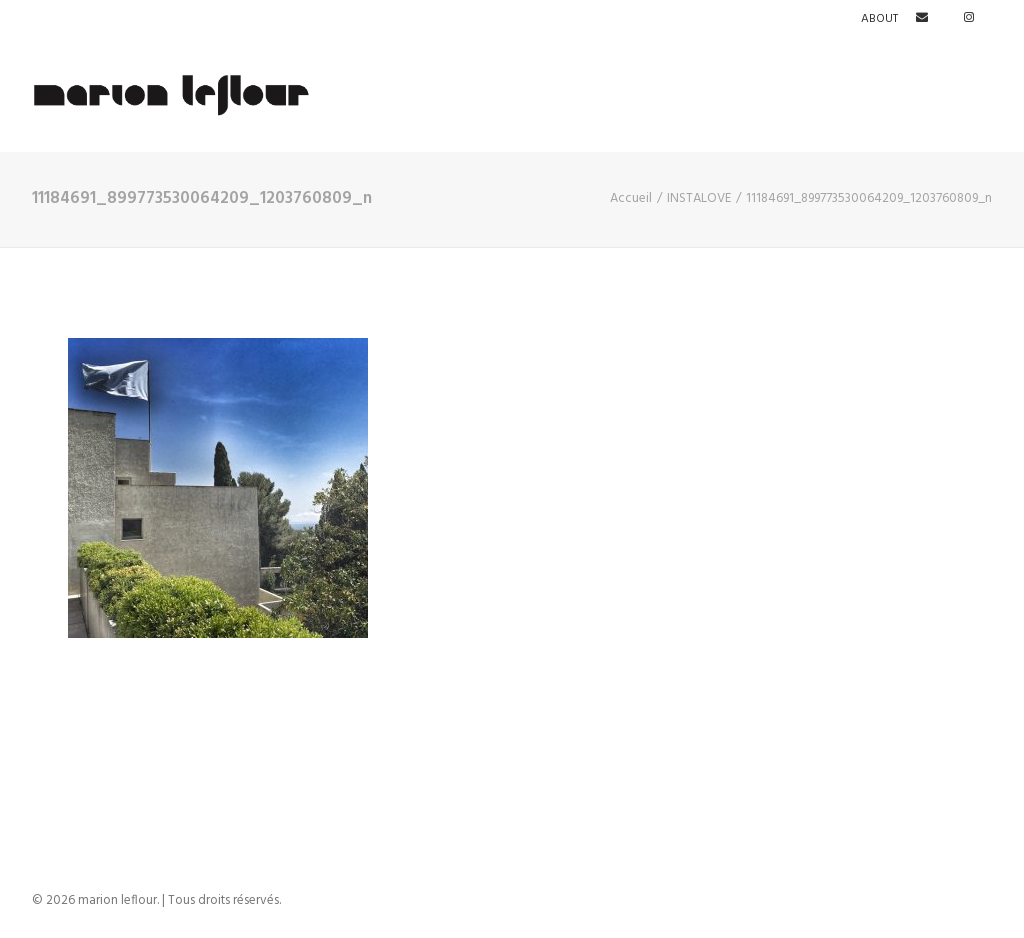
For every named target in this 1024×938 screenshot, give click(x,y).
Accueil (631, 198)
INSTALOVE (699, 198)
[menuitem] (883, 19)
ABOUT (879, 19)
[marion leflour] (172, 95)
